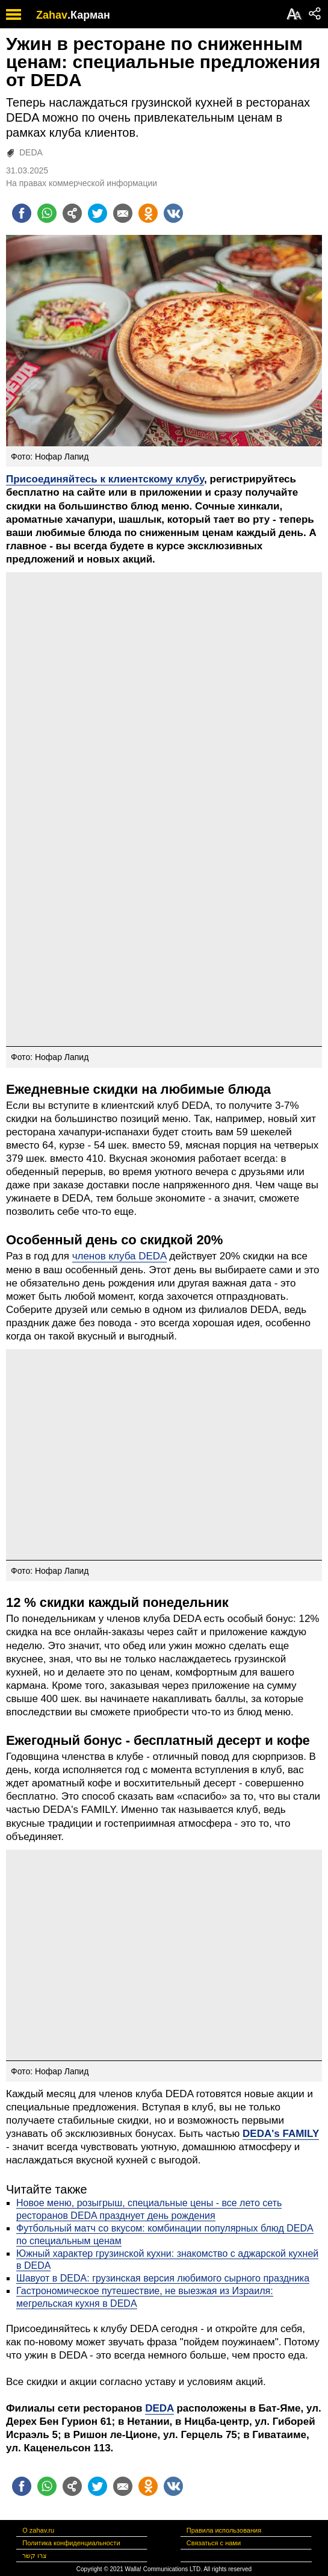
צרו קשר (34, 2555)
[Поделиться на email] (122, 213)
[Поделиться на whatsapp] (47, 213)
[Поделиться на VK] (173, 213)
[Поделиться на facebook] (21, 213)
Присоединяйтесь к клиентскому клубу (105, 479)
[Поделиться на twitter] (97, 213)
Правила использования (224, 2530)
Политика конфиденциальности (71, 2542)
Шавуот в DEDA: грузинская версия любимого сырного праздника (162, 2278)
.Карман (88, 15)
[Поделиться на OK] (148, 213)
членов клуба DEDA (119, 1256)
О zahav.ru (38, 2530)
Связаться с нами (214, 2542)
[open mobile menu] (13, 14)
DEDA (31, 152)
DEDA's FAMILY (281, 2133)
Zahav (51, 15)
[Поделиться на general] (72, 213)
